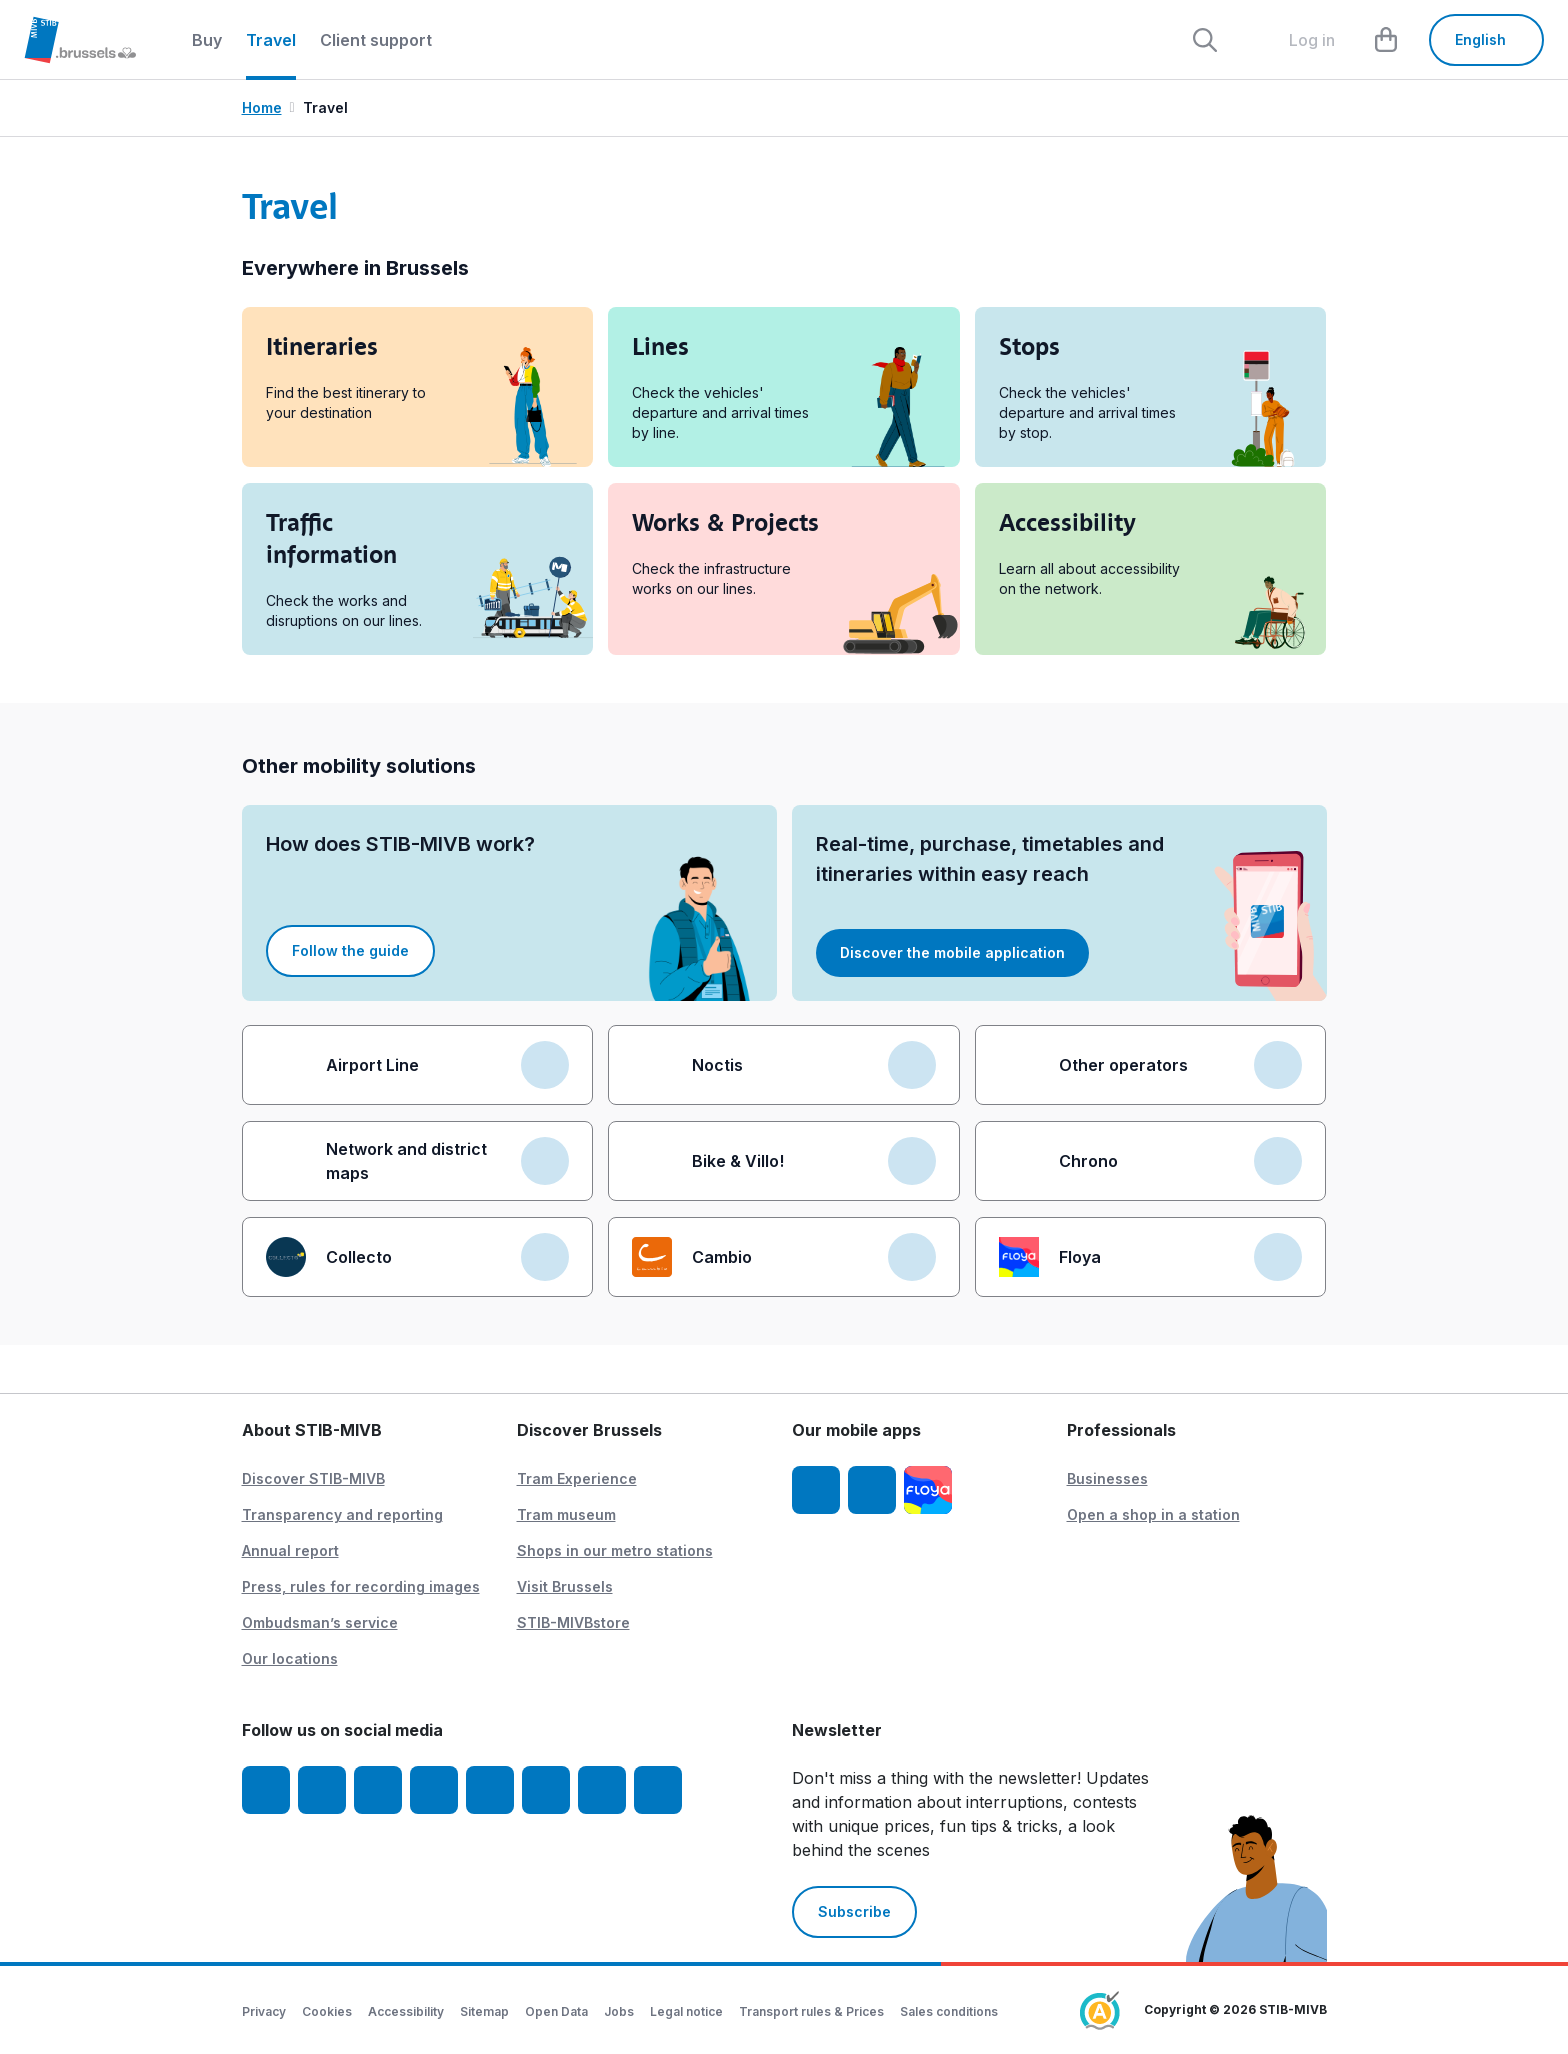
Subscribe (854, 1911)
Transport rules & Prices (811, 2011)
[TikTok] (490, 1790)
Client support (376, 40)
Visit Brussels (565, 1586)
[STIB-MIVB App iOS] (816, 1490)
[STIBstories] (602, 1790)
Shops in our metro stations (615, 1550)
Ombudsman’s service (320, 1622)
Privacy (264, 2011)
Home (262, 107)
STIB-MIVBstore (573, 1622)
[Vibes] (546, 1790)
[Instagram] (322, 1790)
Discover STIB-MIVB (313, 1478)
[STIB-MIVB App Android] (872, 1490)
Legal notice (686, 2011)
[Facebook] (266, 1790)
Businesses (1107, 1478)
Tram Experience (577, 1478)
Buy (207, 40)
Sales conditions (949, 2011)
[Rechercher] (1205, 40)
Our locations (290, 1658)
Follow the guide (350, 950)
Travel (271, 40)
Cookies (327, 2011)
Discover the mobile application (952, 952)
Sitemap (484, 2011)
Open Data (556, 2011)
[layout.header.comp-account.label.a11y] (1296, 40)
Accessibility (406, 2011)
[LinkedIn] (434, 1790)
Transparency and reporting (342, 1514)
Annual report (290, 1550)
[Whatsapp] (658, 1790)
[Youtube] (378, 1790)
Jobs (619, 2011)
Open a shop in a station (1153, 1514)
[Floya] (928, 1490)
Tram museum (566, 1514)
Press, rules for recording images (361, 1586)
